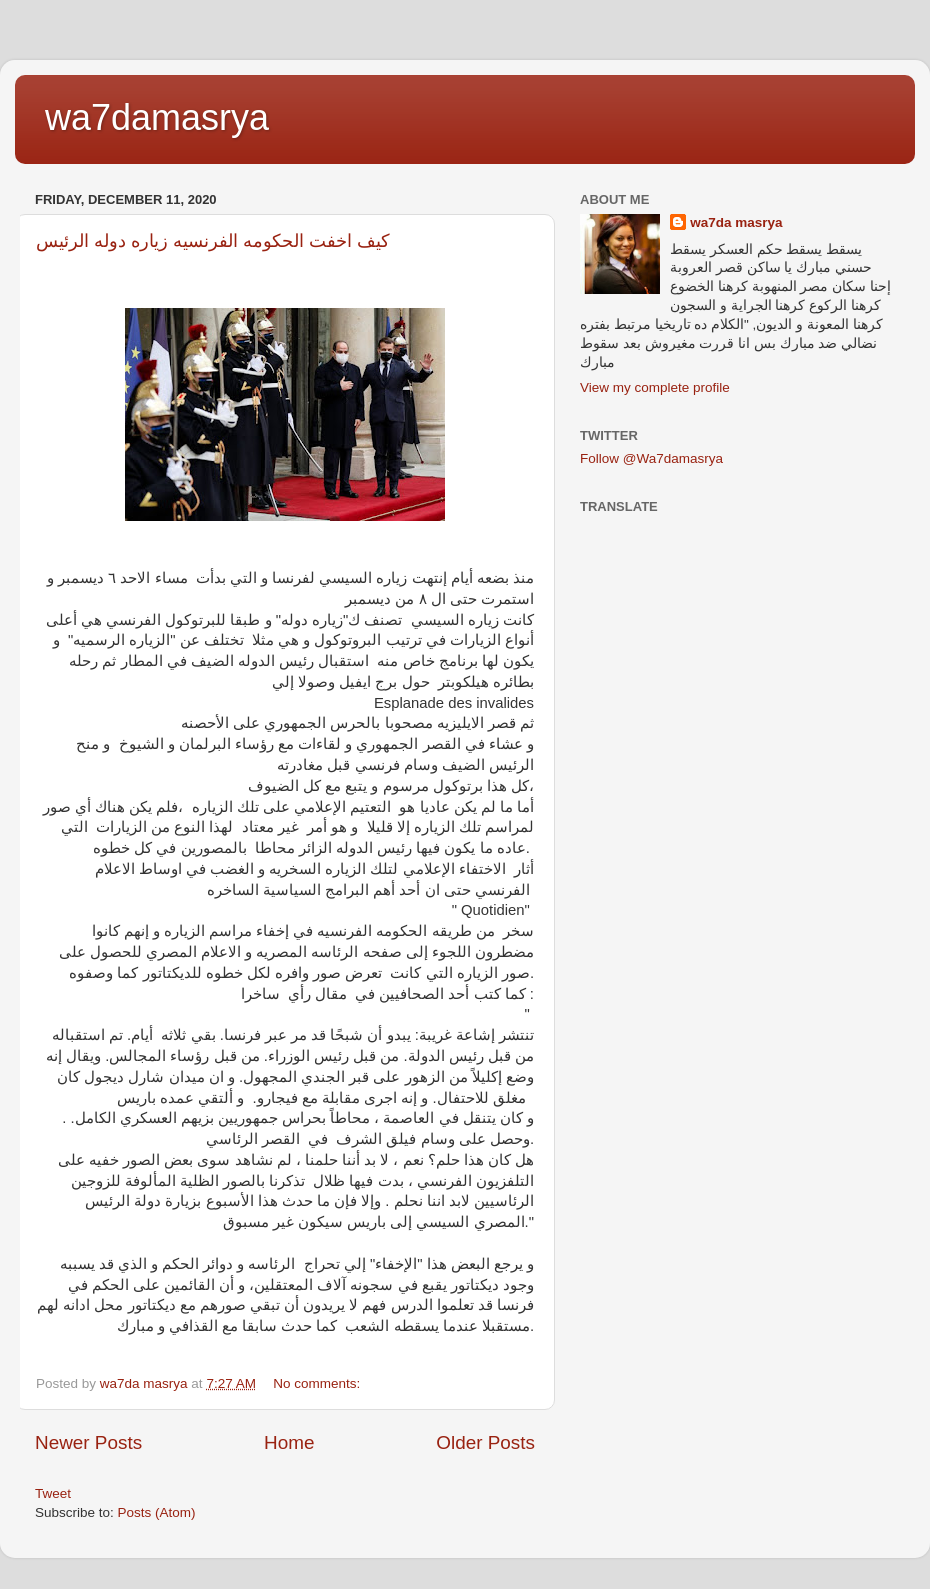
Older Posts (485, 1442)
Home (289, 1442)
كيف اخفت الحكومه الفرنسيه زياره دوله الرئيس (213, 241)
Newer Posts (88, 1442)
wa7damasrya (157, 117)
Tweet (53, 1493)
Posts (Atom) (157, 1512)
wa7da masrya (736, 222)
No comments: (318, 1383)
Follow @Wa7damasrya (651, 458)
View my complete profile (655, 387)
